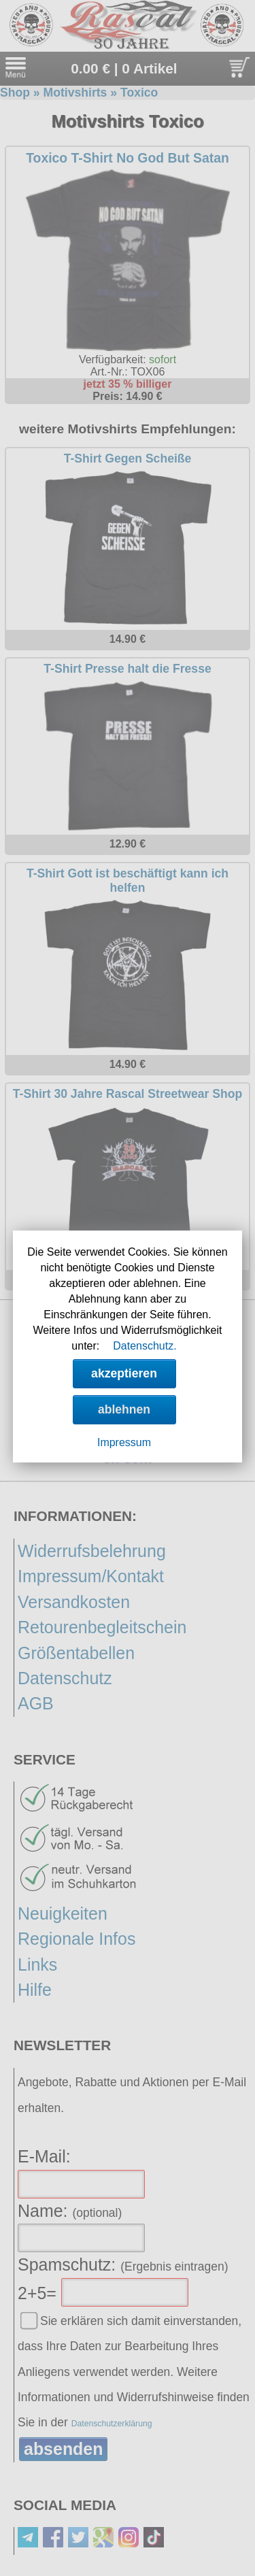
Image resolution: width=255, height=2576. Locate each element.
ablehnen (124, 1409)
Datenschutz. (144, 1346)
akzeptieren (124, 1373)
